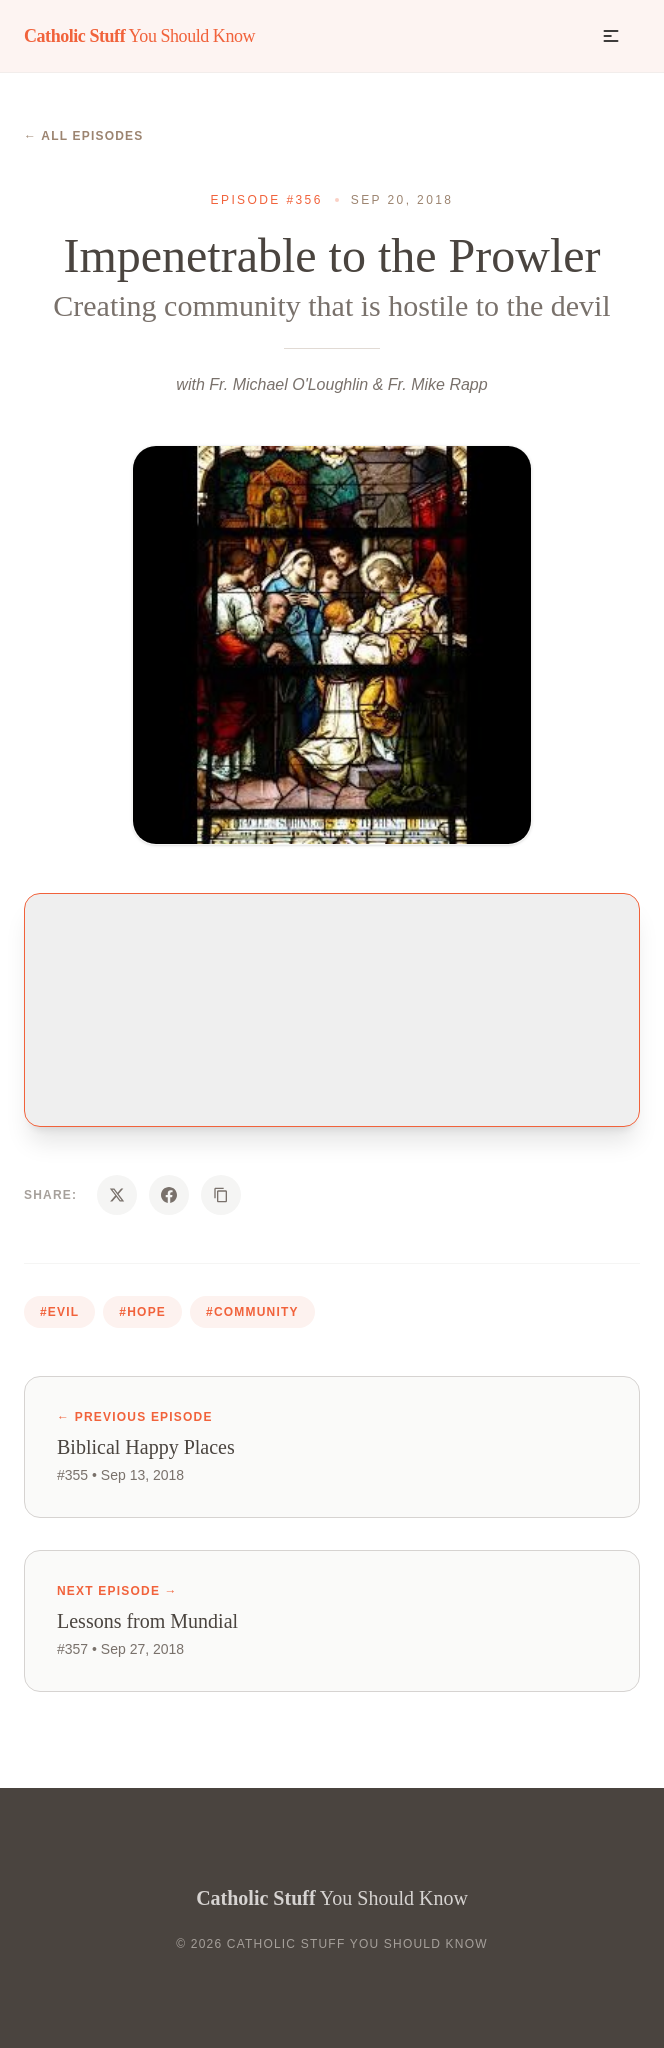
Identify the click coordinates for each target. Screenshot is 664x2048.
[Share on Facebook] (169, 1195)
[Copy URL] (221, 1195)
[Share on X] (117, 1195)
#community (252, 1312)
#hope (142, 1312)
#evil (59, 1312)
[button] (611, 36)
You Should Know (139, 36)
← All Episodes (84, 136)
